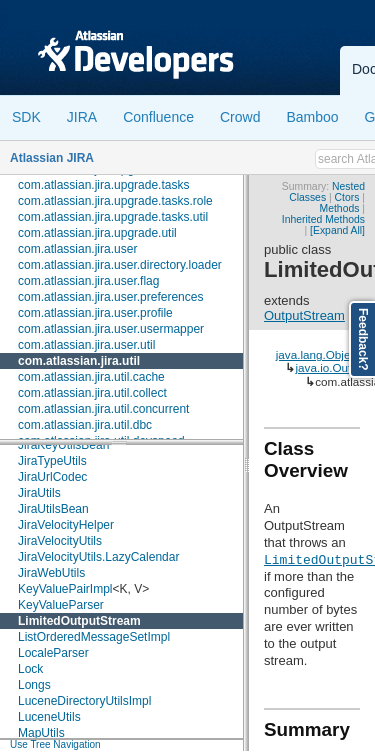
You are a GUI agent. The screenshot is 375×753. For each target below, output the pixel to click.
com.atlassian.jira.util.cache (91, 377)
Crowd (240, 117)
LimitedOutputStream (79, 621)
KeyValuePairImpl (65, 589)
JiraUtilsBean (53, 509)
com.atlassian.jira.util (79, 361)
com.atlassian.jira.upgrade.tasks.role (115, 201)
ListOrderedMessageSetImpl (94, 637)
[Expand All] (337, 230)
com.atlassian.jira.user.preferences (110, 297)
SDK (26, 117)
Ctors (347, 197)
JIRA (82, 117)
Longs (34, 685)
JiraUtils (39, 493)
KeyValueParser (61, 605)
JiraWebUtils (51, 573)
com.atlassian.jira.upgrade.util (97, 233)
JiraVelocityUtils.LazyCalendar (98, 557)
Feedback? (363, 339)
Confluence (158, 117)
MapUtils (41, 733)
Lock (30, 669)
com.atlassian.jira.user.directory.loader (120, 265)
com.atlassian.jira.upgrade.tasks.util (113, 217)
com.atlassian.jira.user (77, 249)
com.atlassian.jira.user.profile (95, 313)
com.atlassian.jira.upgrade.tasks (103, 185)
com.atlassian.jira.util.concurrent (103, 409)
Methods (340, 208)
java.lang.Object (318, 354)
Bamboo (312, 117)
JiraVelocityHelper (66, 525)
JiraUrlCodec (52, 477)
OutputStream (304, 315)
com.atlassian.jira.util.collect (92, 393)
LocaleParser (53, 653)
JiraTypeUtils (52, 461)
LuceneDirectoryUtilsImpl (84, 701)
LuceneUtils (49, 717)
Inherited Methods (323, 219)
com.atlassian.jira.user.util (86, 345)
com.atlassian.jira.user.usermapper (111, 329)
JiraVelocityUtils (60, 541)
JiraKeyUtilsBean (63, 445)
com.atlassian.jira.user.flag (88, 281)
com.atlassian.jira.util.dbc (85, 425)
